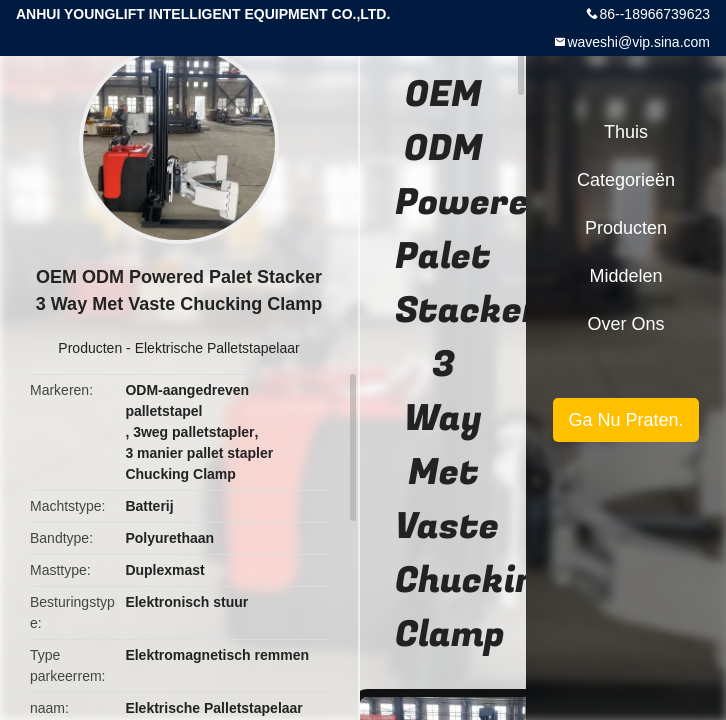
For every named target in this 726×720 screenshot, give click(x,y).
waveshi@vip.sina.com (638, 42)
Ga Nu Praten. (625, 420)
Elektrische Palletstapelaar (217, 348)
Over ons (625, 324)
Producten (90, 348)
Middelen (625, 276)
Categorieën (626, 180)
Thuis (626, 132)
